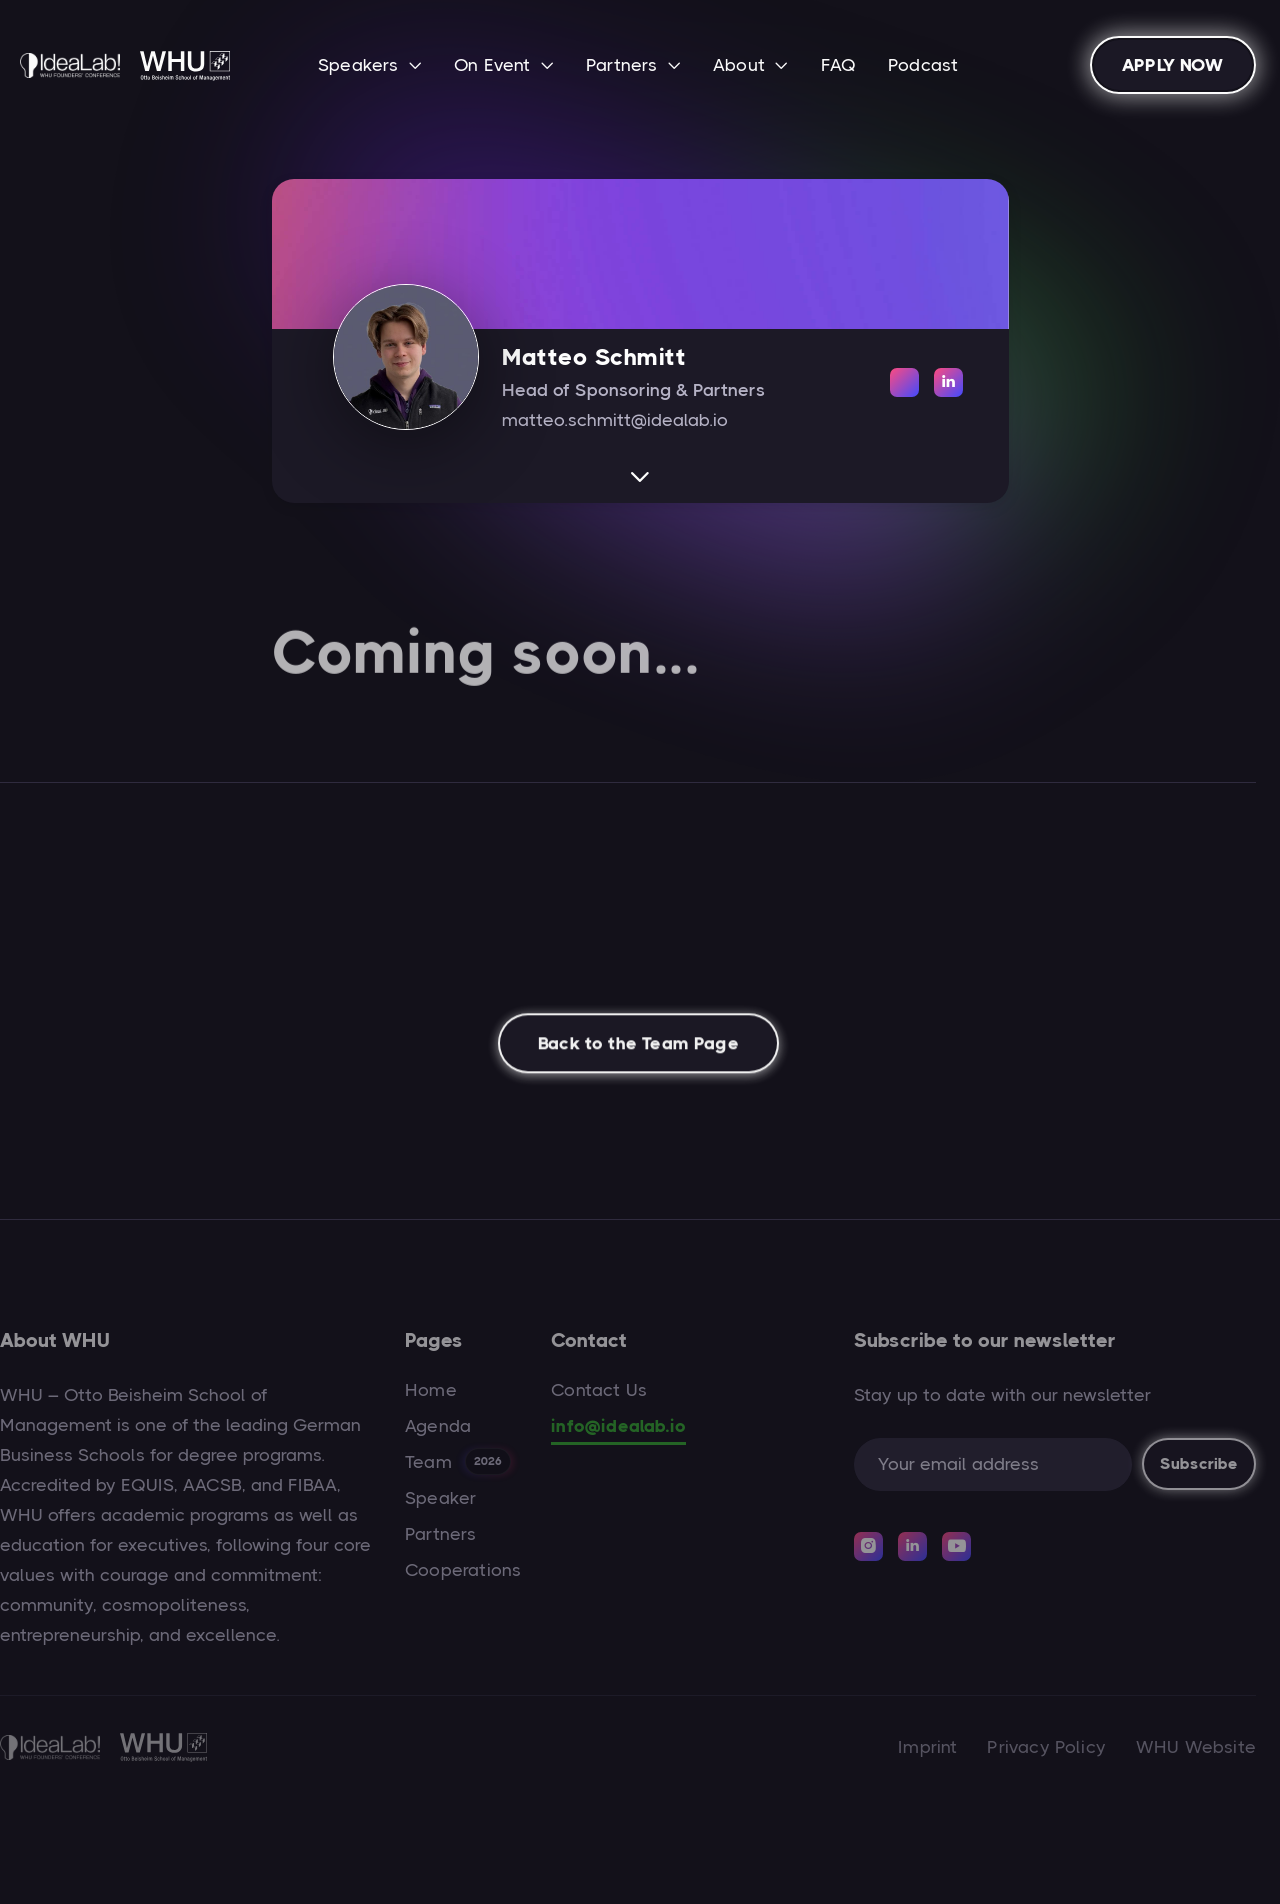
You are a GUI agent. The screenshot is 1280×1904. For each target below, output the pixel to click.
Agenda (438, 1426)
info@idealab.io (618, 1426)
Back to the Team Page (638, 1051)
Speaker (440, 1498)
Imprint (927, 1747)
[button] (370, 67)
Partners (440, 1534)
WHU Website (1196, 1747)
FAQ (839, 65)
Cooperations (463, 1570)
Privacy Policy (1046, 1747)
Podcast (923, 65)
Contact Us (599, 1390)
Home (431, 1390)
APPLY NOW (1173, 65)
